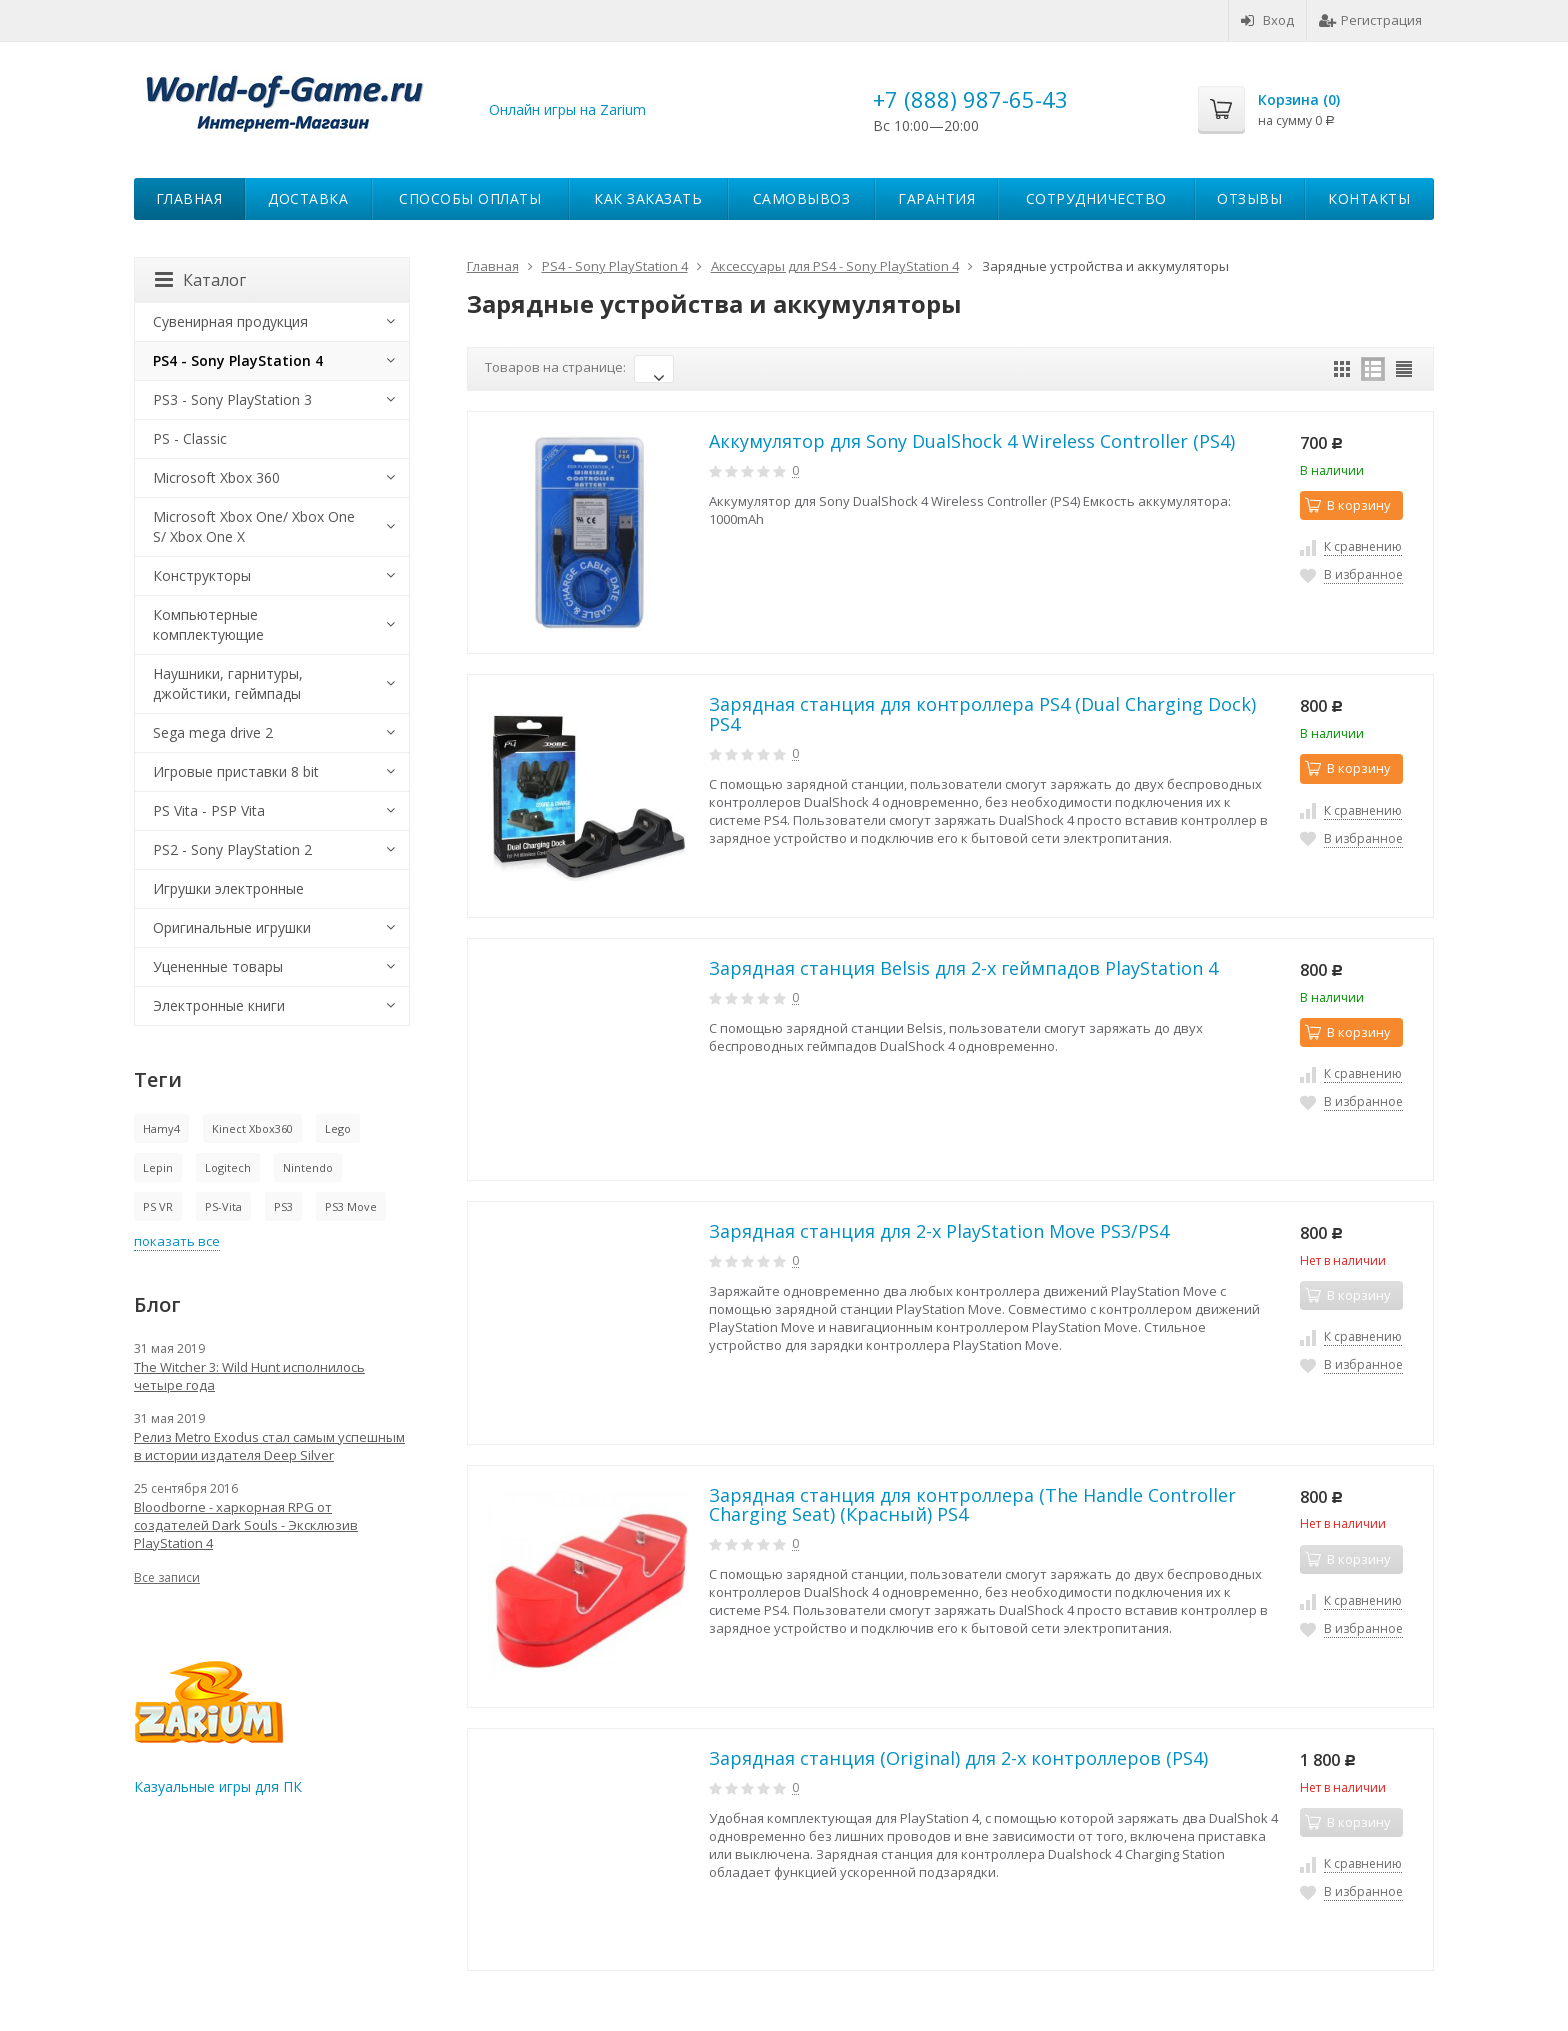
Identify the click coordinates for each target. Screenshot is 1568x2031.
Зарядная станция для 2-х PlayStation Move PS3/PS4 (939, 1231)
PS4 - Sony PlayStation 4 (238, 360)
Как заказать (648, 198)
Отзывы (1249, 198)
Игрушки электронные (228, 888)
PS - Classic (190, 438)
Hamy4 (161, 1128)
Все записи (167, 1577)
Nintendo (308, 1167)
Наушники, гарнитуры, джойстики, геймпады (228, 683)
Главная (189, 198)
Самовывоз (802, 198)
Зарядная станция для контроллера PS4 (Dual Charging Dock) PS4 (982, 714)
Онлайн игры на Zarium (567, 109)
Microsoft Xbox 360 (216, 477)
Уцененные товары (218, 966)
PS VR (158, 1206)
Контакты (1369, 198)
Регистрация (1370, 20)
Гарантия (936, 198)
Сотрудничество (1096, 198)
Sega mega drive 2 (213, 732)
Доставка (308, 198)
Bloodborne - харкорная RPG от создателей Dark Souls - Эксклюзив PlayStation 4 (246, 1525)
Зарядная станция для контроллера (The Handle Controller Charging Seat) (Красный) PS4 (972, 1505)
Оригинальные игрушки (232, 927)
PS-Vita (223, 1206)
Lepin (158, 1167)
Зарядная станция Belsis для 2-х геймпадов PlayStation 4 (963, 968)
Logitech (228, 1167)
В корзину (1348, 505)
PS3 (283, 1206)
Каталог (200, 280)
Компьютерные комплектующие (208, 624)
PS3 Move (351, 1206)
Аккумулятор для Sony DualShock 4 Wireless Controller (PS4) (972, 441)
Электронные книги (219, 1005)
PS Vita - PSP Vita (209, 810)
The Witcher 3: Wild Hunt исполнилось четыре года (249, 1376)
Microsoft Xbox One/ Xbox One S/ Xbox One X (254, 526)
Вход (1267, 20)
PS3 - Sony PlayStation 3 (232, 399)
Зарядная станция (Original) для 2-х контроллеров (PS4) (958, 1758)
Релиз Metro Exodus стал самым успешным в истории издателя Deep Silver (269, 1446)
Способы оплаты (470, 198)
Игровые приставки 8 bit (236, 771)
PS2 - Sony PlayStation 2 (232, 849)
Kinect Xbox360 (252, 1128)
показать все (177, 1241)
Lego (338, 1128)
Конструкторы (202, 575)
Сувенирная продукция (230, 321)
